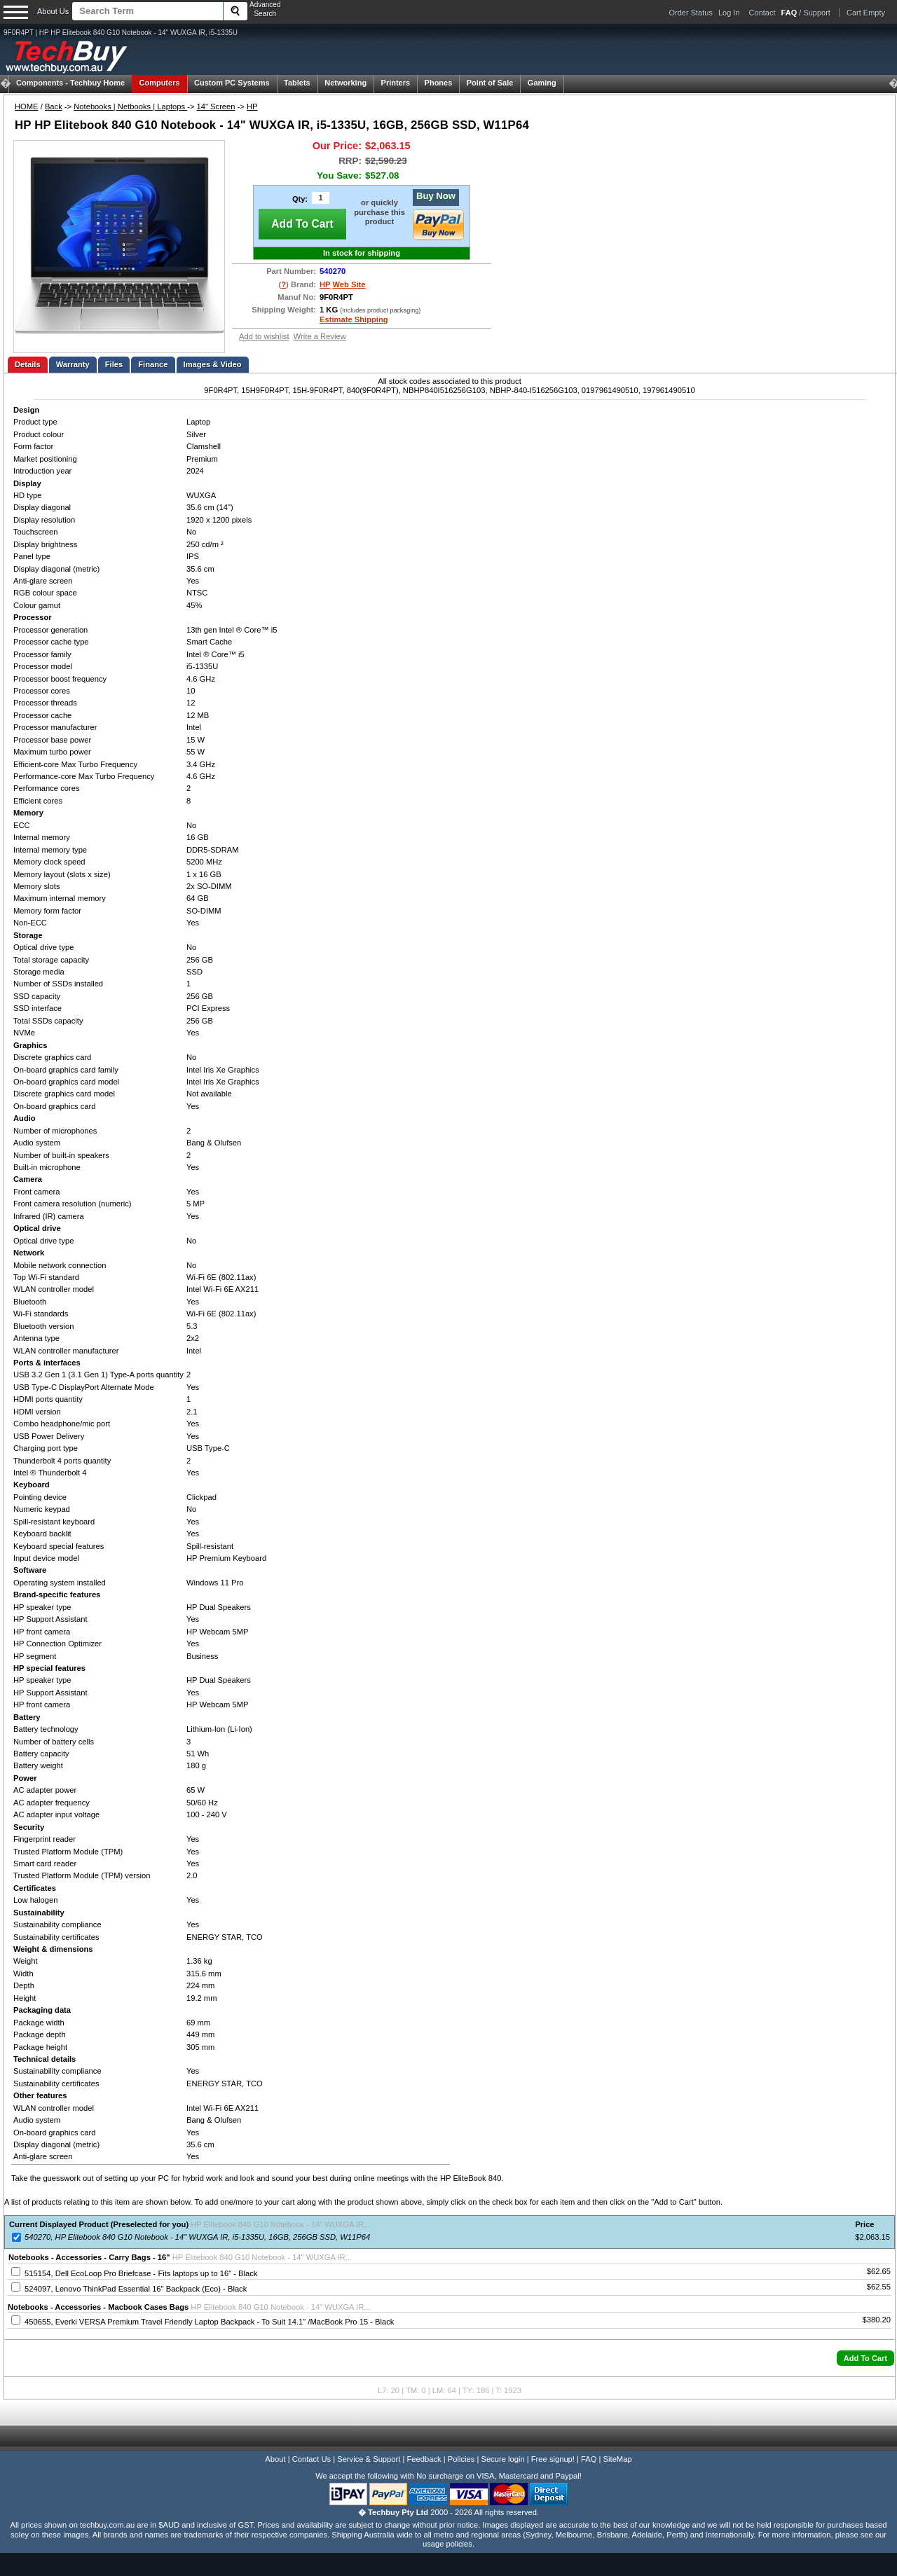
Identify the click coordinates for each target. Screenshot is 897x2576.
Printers (396, 82)
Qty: (300, 199)
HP (252, 106)
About (275, 2459)
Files (114, 364)
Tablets (297, 82)
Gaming (542, 82)
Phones (439, 82)
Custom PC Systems (232, 82)
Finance (152, 364)
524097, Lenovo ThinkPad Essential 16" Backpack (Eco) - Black (136, 2289)
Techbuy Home (70, 82)
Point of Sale (490, 82)
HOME (27, 106)
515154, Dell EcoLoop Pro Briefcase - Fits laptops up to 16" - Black (141, 2273)
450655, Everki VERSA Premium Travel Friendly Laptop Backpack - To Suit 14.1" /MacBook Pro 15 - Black (209, 2321)
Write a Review (320, 336)
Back (53, 106)
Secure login (502, 2459)
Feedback (423, 2459)
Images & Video (213, 364)
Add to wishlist (264, 336)
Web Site (348, 284)
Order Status (691, 12)
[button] (865, 2358)
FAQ (588, 2459)
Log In (729, 12)
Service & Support (368, 2459)
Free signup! (553, 2459)
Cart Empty (866, 12)
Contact (762, 12)
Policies (461, 2459)
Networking (345, 82)
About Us (53, 11)
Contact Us (311, 2459)
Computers (159, 82)
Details (28, 364)
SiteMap (617, 2459)
